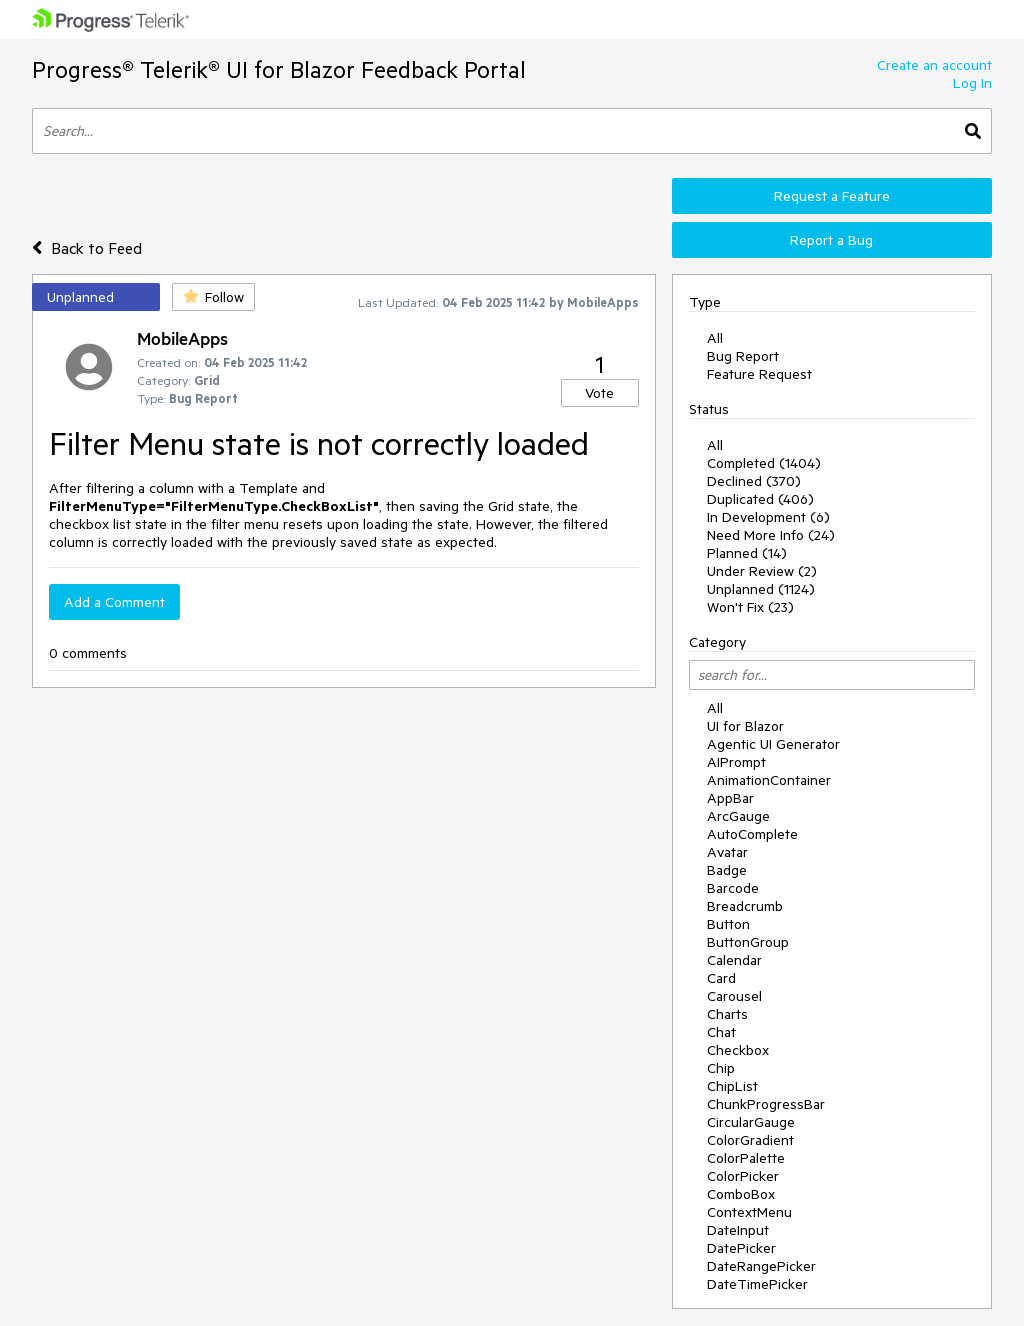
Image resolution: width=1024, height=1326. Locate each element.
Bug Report (743, 356)
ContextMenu (749, 1212)
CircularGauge (751, 1122)
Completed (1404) (764, 463)
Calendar (734, 960)
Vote (599, 393)
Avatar (727, 852)
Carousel (734, 996)
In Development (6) (768, 517)
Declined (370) (754, 481)
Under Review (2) (762, 571)
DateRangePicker (761, 1266)
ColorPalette (746, 1158)
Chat (721, 1032)
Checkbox (738, 1050)
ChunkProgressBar (766, 1104)
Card (721, 978)
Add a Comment (114, 602)
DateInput (738, 1230)
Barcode (733, 888)
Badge (727, 870)
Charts (727, 1014)
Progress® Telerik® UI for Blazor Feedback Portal (279, 69)
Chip (721, 1068)
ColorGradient (750, 1140)
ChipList (732, 1086)
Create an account (934, 65)
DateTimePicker (757, 1284)
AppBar (730, 798)
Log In (972, 83)
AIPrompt (736, 762)
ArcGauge (738, 816)
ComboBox (741, 1194)
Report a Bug (831, 240)
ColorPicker (743, 1176)
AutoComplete (752, 834)
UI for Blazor (745, 726)
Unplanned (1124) (761, 589)
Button (728, 924)
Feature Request (759, 374)
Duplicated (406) (760, 499)
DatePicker (741, 1248)
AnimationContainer (769, 780)
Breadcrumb (745, 906)
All (715, 338)
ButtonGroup (748, 942)
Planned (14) (747, 553)
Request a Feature (832, 196)
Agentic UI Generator (773, 744)
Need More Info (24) (771, 535)
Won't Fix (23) (750, 607)
